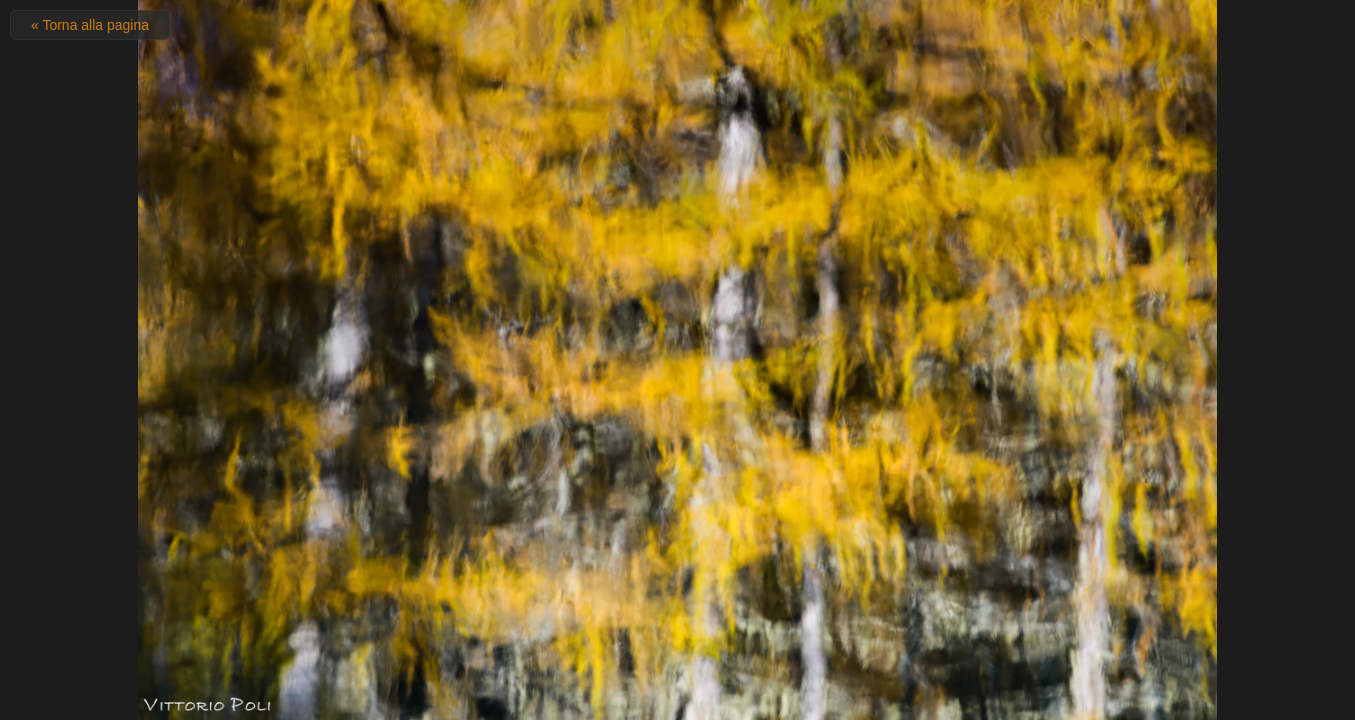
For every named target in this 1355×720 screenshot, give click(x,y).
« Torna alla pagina (90, 25)
